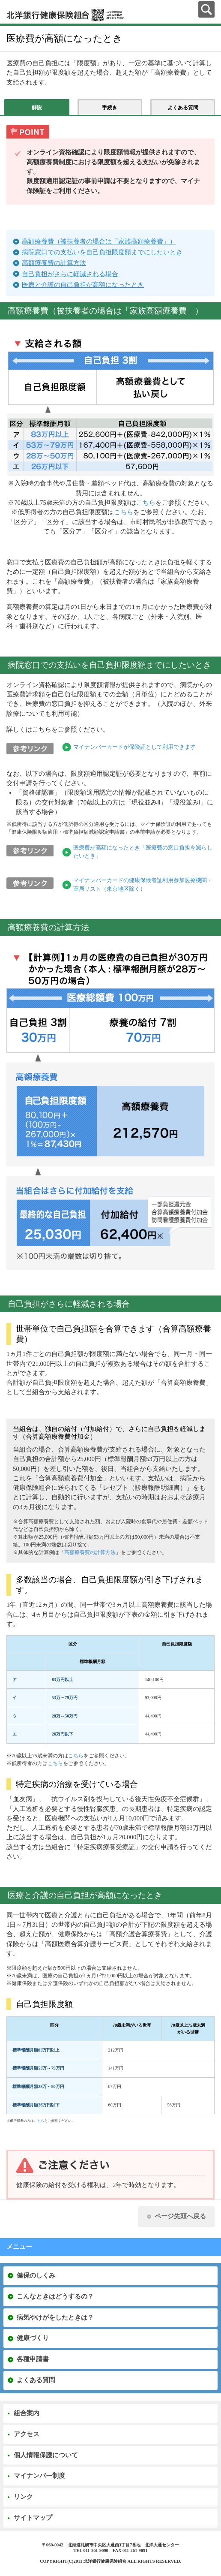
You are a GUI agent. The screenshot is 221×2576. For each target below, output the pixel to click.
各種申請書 (33, 2359)
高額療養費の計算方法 (54, 262)
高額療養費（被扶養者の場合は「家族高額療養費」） (99, 241)
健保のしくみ (36, 2275)
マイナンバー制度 (39, 2475)
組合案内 (26, 2413)
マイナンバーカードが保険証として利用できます (134, 747)
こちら (145, 502)
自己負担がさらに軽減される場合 (70, 274)
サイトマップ (33, 2517)
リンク (23, 2496)
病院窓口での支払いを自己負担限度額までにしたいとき (102, 252)
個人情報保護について (46, 2455)
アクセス (26, 2434)
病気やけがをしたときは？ (55, 2317)
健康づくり (33, 2338)
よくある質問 (36, 2380)
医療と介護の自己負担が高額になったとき (83, 284)
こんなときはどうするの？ (55, 2296)
